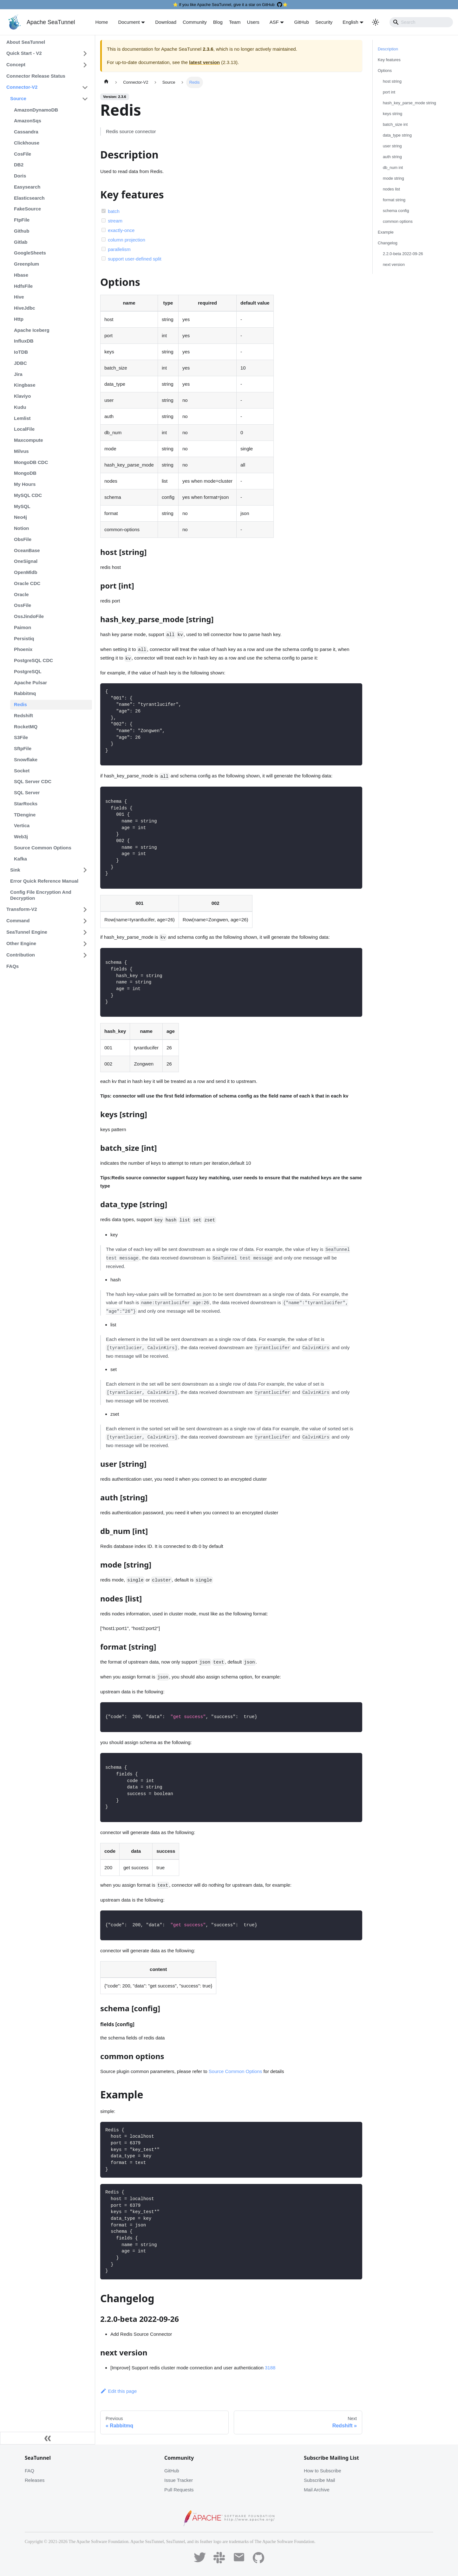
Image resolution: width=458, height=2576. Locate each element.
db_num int (393, 167)
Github (21, 231)
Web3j (21, 836)
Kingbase (25, 385)
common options (398, 221)
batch (114, 211)
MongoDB (25, 473)
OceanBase (27, 550)
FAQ (29, 2470)
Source (18, 98)
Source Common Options (42, 847)
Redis (20, 704)
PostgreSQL (28, 671)
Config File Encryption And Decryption (40, 895)
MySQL (22, 506)
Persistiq (24, 638)
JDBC (20, 363)
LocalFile (24, 429)
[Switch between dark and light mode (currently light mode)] (375, 22)
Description (388, 49)
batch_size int (395, 124)
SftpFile (22, 748)
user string (392, 146)
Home (101, 22)
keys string (392, 113)
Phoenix (23, 649)
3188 (270, 2367)
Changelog (387, 243)
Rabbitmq (25, 693)
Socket (21, 770)
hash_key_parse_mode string (409, 102)
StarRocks (25, 803)
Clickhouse (26, 142)
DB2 (18, 164)
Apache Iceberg (31, 330)
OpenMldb (25, 572)
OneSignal (25, 561)
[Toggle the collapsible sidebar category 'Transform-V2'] (85, 910)
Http (18, 319)
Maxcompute (28, 440)
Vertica (21, 825)
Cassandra (26, 131)
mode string (393, 178)
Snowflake (25, 759)
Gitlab (21, 242)
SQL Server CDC (32, 781)
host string (392, 81)
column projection (126, 239)
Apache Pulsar (30, 682)
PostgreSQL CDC (33, 660)
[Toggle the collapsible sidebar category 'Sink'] (85, 870)
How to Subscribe (322, 2470)
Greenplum (26, 264)
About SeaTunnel (25, 42)
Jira (18, 374)
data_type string (397, 135)
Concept (15, 64)
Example (386, 232)
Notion (21, 528)
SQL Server (27, 792)
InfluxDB (24, 341)
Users (253, 22)
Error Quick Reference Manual (44, 881)
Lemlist (22, 418)
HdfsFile (23, 286)
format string (394, 199)
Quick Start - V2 (24, 53)
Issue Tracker (178, 2480)
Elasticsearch (29, 198)
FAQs (12, 966)
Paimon (22, 627)
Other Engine (21, 943)
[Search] (421, 22)
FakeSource (27, 208)
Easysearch (27, 187)
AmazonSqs (27, 120)
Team (235, 22)
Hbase (21, 275)
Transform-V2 (21, 909)
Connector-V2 (21, 87)
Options (385, 70)
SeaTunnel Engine (26, 932)
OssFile (22, 605)
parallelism (119, 249)
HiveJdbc (24, 308)
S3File (21, 737)
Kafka (20, 858)
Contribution (20, 954)
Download (165, 22)
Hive (19, 296)
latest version (204, 62)
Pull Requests (179, 2489)
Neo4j (20, 517)
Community (195, 22)
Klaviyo (22, 396)
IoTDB (21, 352)
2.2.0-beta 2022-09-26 (403, 253)
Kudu (20, 407)
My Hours (25, 484)
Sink (15, 870)
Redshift (23, 715)
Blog (218, 22)
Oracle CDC (27, 583)
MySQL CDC (28, 495)
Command (17, 920)
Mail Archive (317, 2489)
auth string (392, 156)
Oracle (21, 594)
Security (323, 22)
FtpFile (21, 219)
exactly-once (121, 230)
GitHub (301, 22)
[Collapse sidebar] (47, 2438)
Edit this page (118, 2391)
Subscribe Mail (319, 2480)
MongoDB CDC (31, 462)
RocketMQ (25, 726)
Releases (35, 2480)
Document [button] (129, 22)
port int (389, 92)
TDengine (25, 814)
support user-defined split (134, 258)
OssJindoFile (29, 616)
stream (115, 220)
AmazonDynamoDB (36, 110)
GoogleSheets (30, 252)
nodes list (391, 189)
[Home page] (106, 82)
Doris (20, 175)
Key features (389, 59)
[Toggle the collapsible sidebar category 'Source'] (85, 99)
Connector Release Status (35, 76)
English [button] (350, 22)
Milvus (21, 451)
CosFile (22, 154)
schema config (396, 210)
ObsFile (22, 539)
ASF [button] (274, 22)
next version (394, 264)
